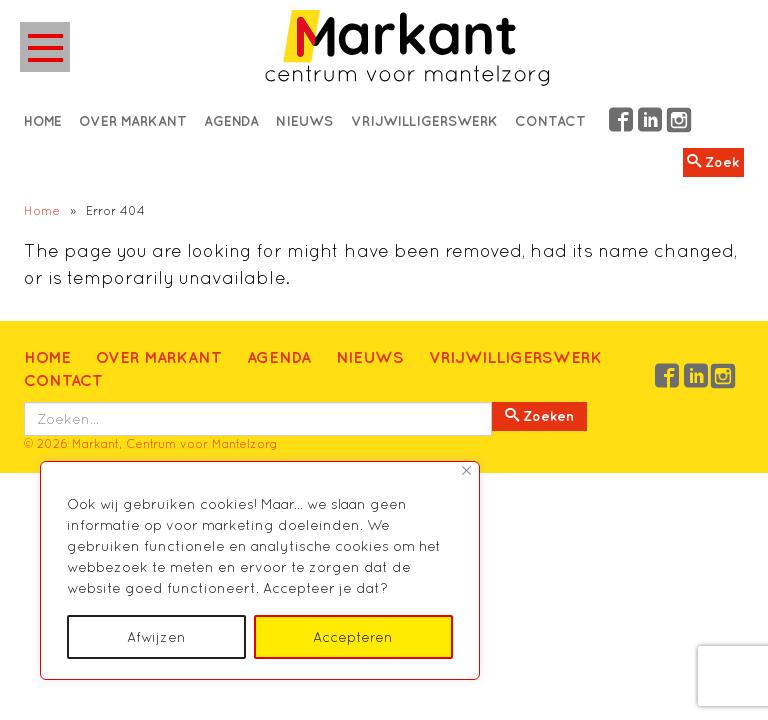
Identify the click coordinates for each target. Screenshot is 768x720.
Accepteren (353, 637)
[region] (260, 570)
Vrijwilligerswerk (515, 357)
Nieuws (370, 357)
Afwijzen (156, 637)
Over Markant (159, 357)
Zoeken (539, 416)
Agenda (279, 357)
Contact (63, 380)
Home (42, 210)
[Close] (466, 470)
